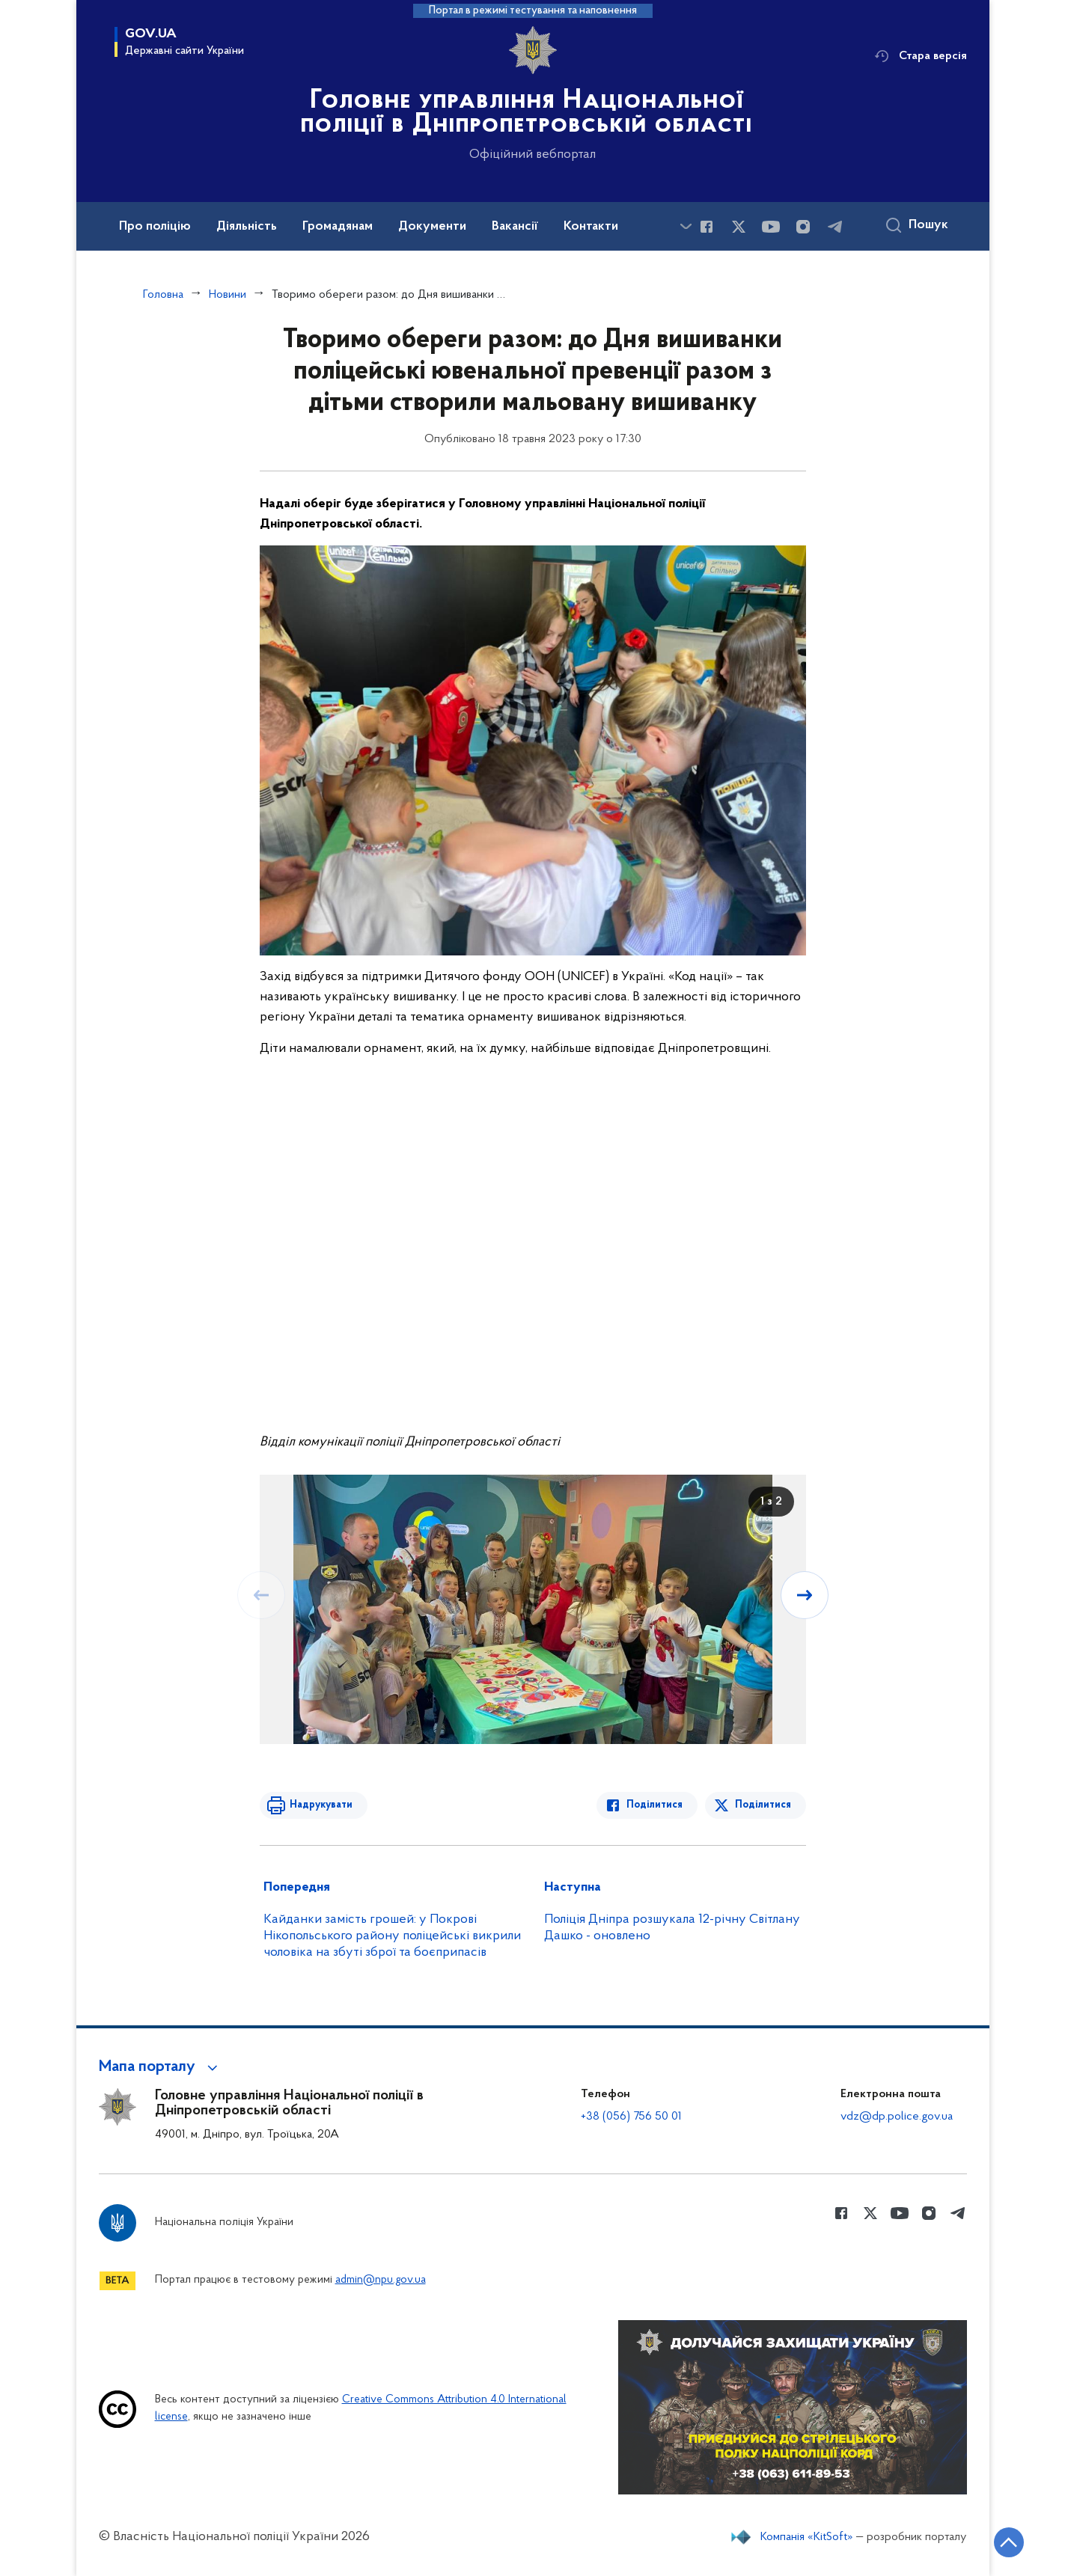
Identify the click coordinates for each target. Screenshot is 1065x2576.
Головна (163, 295)
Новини (227, 295)
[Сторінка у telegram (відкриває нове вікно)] (835, 227)
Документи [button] (432, 226)
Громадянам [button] (337, 226)
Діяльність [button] (246, 226)
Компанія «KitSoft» (806, 2537)
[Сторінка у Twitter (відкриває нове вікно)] (739, 227)
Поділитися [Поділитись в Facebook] (654, 1805)
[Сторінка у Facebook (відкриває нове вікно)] (706, 227)
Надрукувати (321, 1805)
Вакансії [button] (515, 226)
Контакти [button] (591, 226)
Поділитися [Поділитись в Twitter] (763, 1805)
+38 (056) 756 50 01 (631, 2117)
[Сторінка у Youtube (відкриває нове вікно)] (771, 227)
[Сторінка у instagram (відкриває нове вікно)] (803, 227)
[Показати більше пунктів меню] (686, 226)
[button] (160, 2067)
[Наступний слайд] (804, 1595)
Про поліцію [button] (155, 226)
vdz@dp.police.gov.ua (896, 2117)
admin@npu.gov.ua (380, 2280)
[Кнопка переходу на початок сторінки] (1009, 2542)
